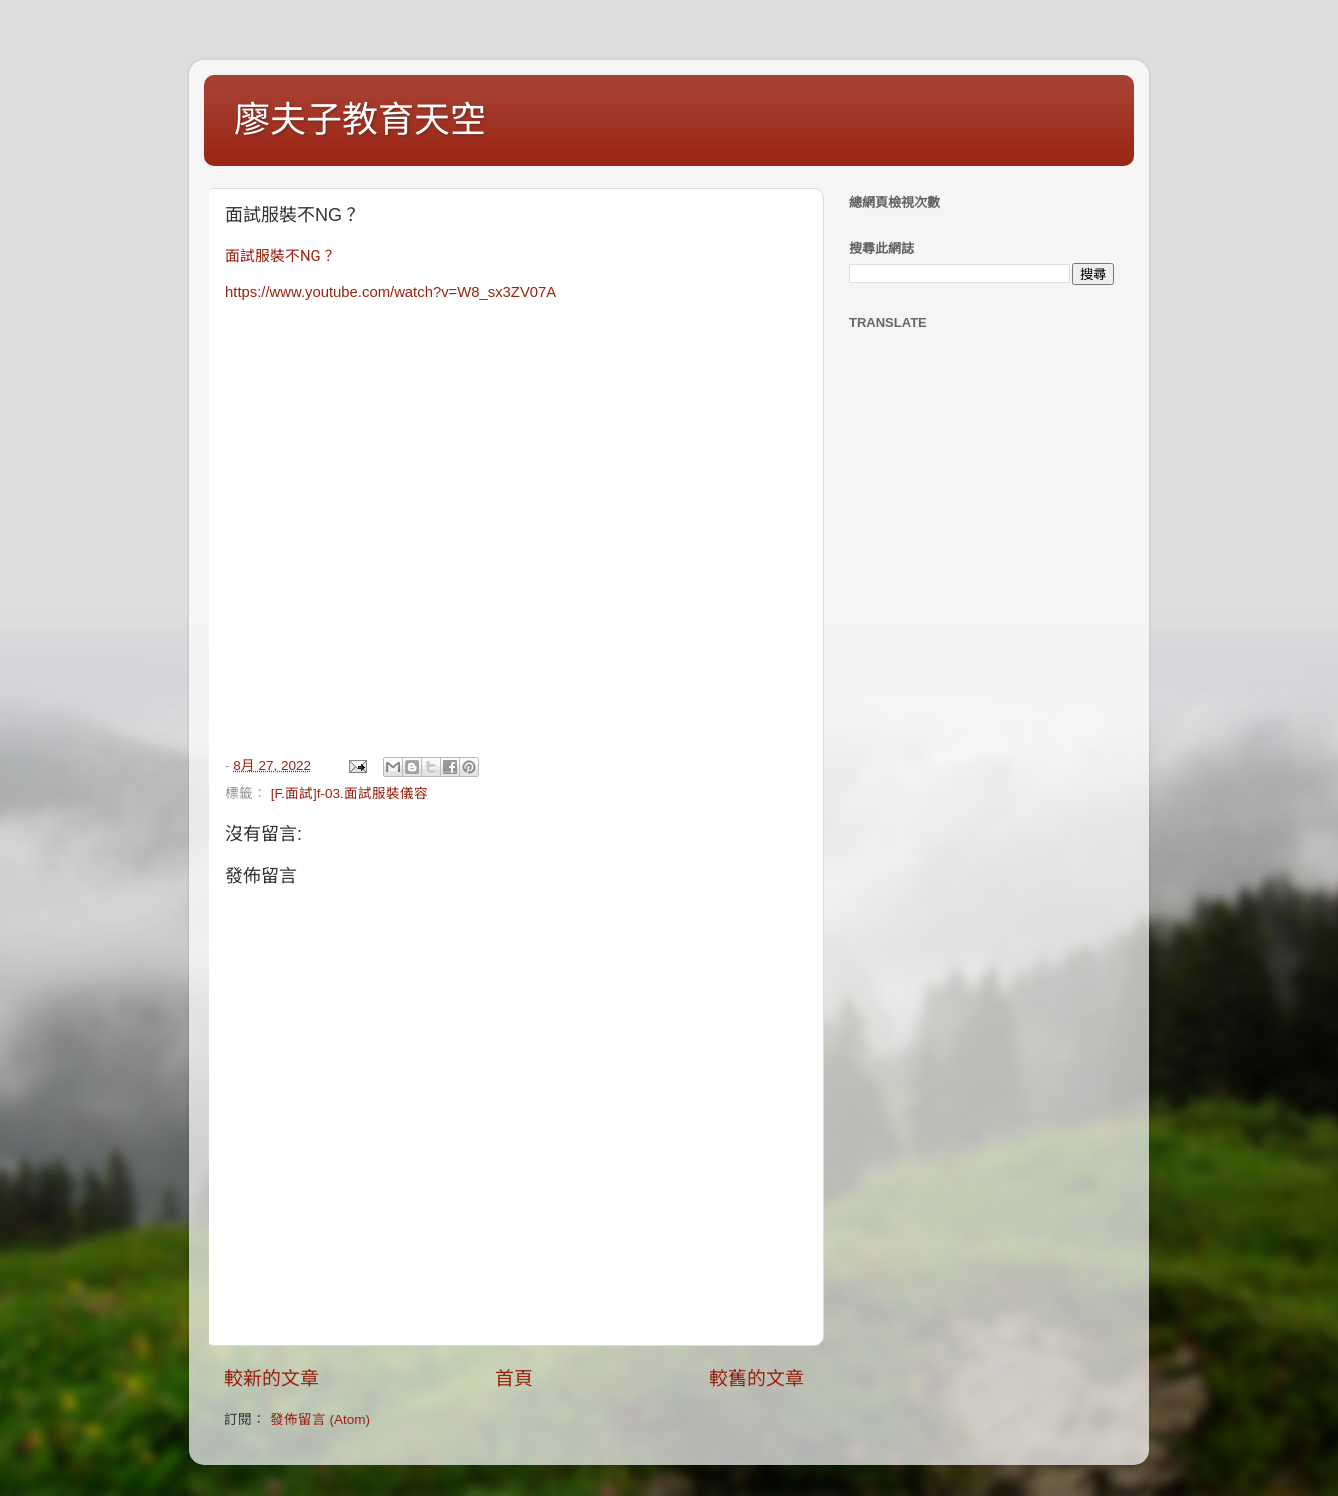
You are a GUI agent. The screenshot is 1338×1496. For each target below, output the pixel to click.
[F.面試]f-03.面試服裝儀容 (349, 793)
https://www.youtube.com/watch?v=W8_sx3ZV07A (390, 292)
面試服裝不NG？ (280, 256)
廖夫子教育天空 (360, 119)
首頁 (514, 1378)
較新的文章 (271, 1378)
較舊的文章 (756, 1378)
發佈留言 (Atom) (320, 1419)
